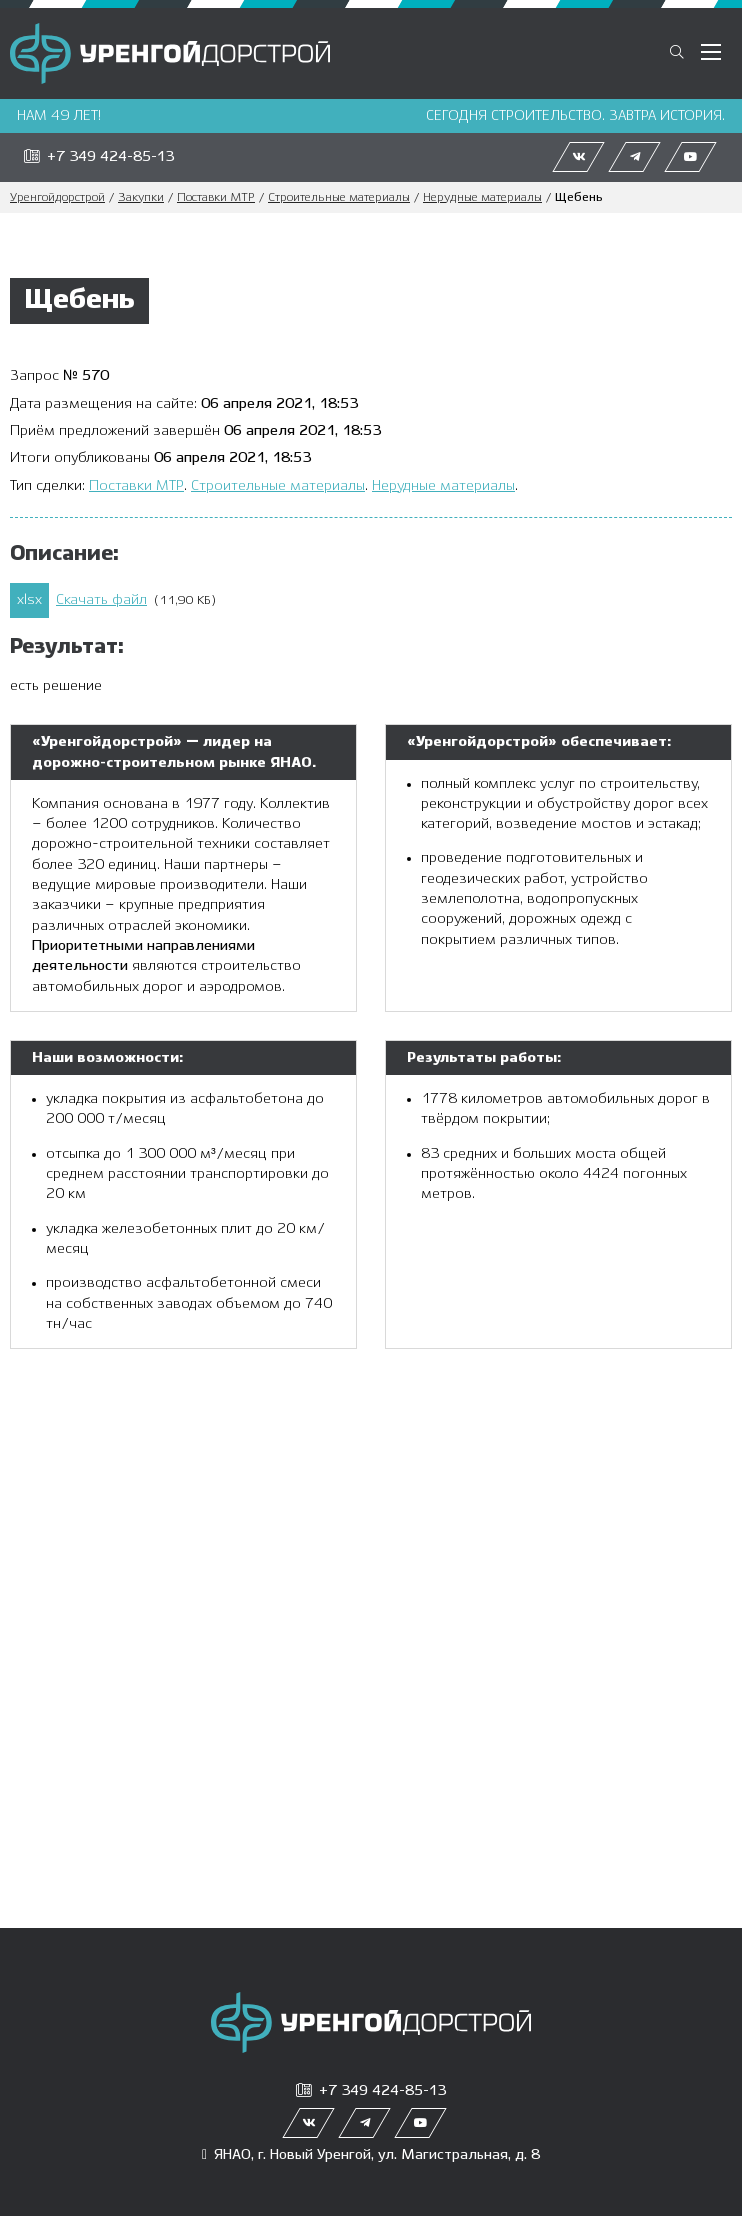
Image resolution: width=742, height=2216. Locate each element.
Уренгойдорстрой (57, 197)
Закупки (141, 197)
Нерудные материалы (482, 197)
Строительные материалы (339, 197)
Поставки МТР (216, 197)
